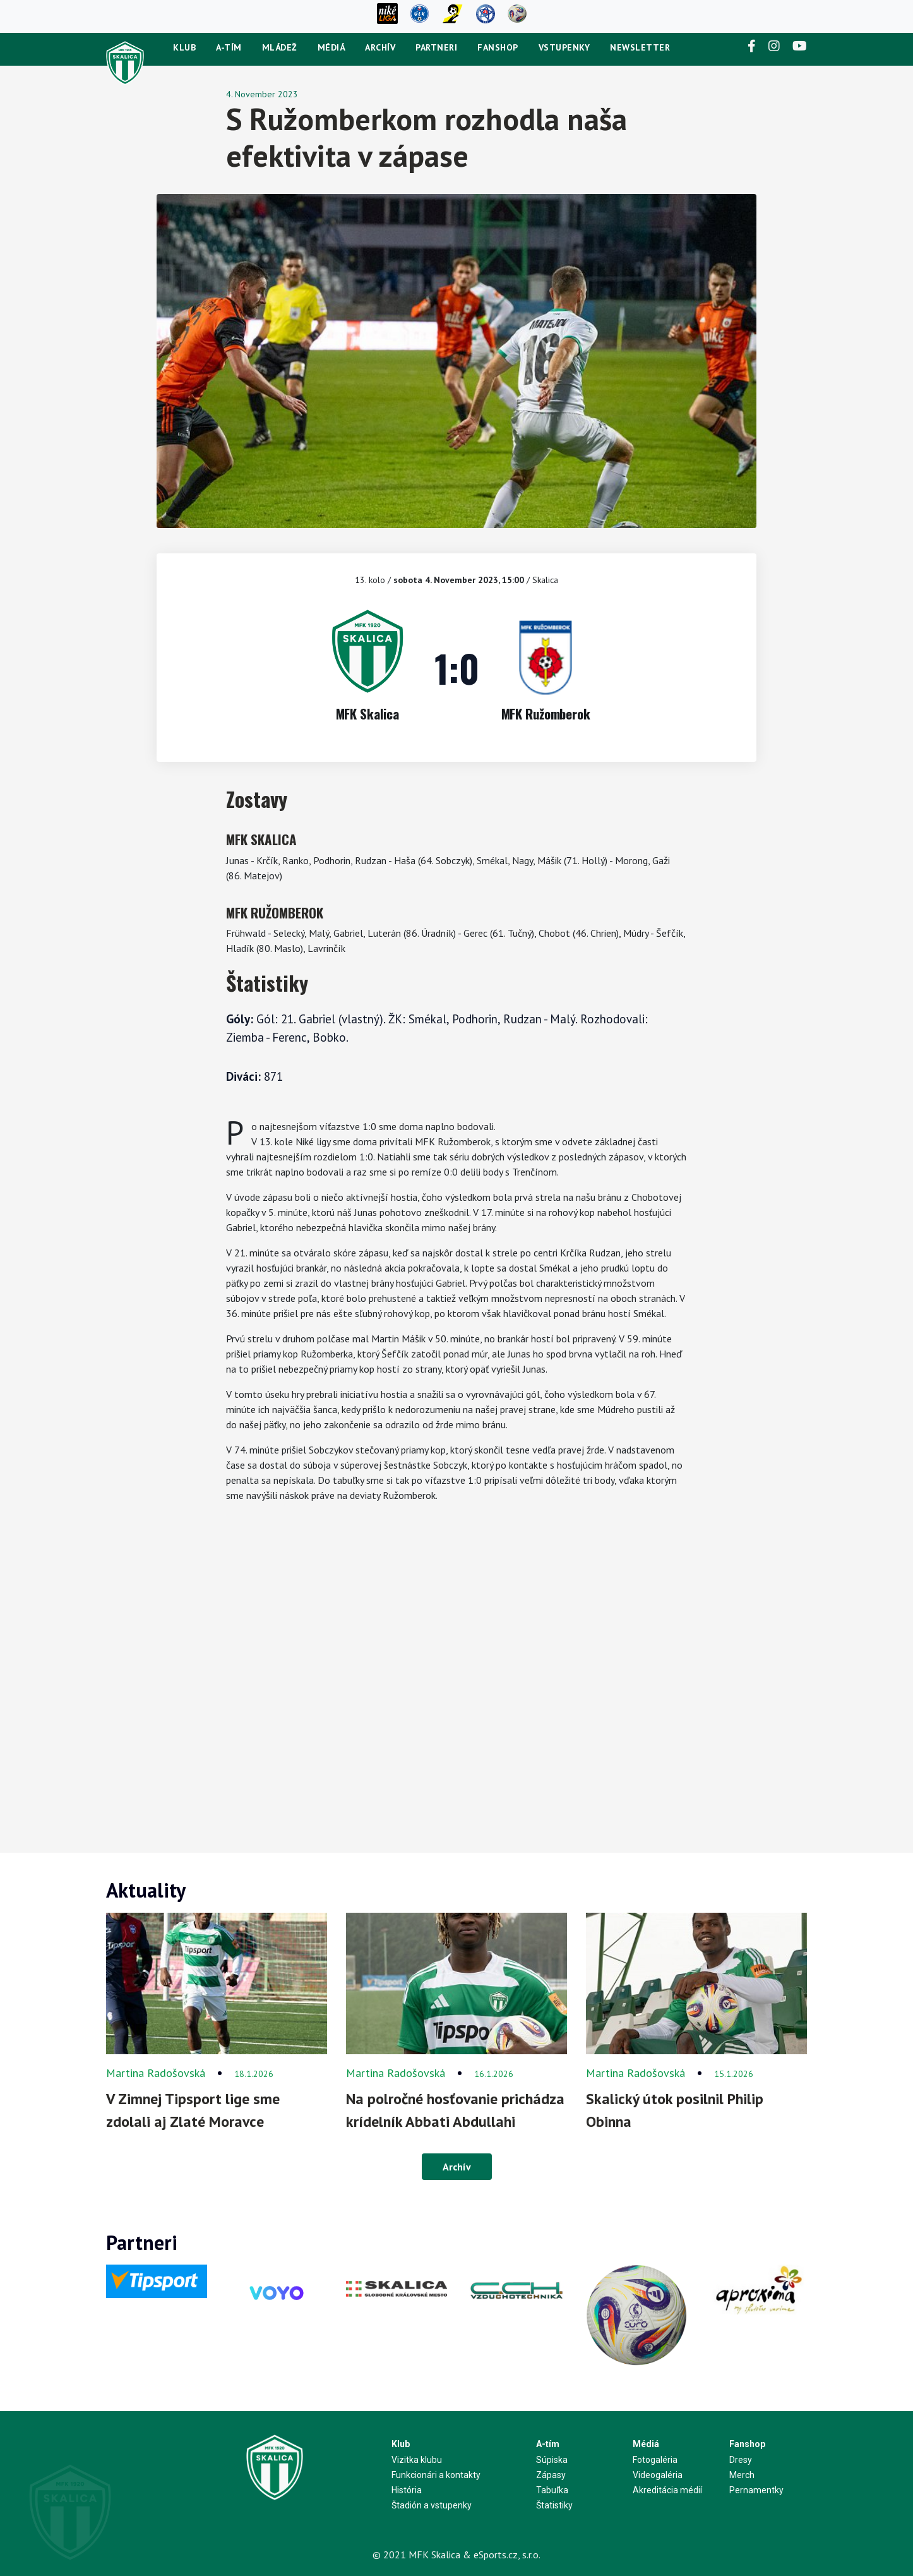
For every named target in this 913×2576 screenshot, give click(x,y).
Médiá (331, 47)
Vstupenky (564, 47)
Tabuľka (552, 2490)
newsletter (640, 47)
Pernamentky (756, 2490)
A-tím (229, 47)
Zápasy (551, 2475)
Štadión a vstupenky (431, 2505)
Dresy (740, 2460)
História (406, 2490)
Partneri (436, 47)
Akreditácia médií (667, 2490)
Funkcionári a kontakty (435, 2475)
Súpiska (552, 2460)
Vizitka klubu (416, 2460)
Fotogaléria (655, 2460)
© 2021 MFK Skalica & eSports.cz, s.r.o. (456, 2554)
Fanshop (497, 47)
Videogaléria (658, 2475)
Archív (380, 47)
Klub (184, 47)
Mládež (279, 47)
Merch (742, 2475)
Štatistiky (554, 2505)
